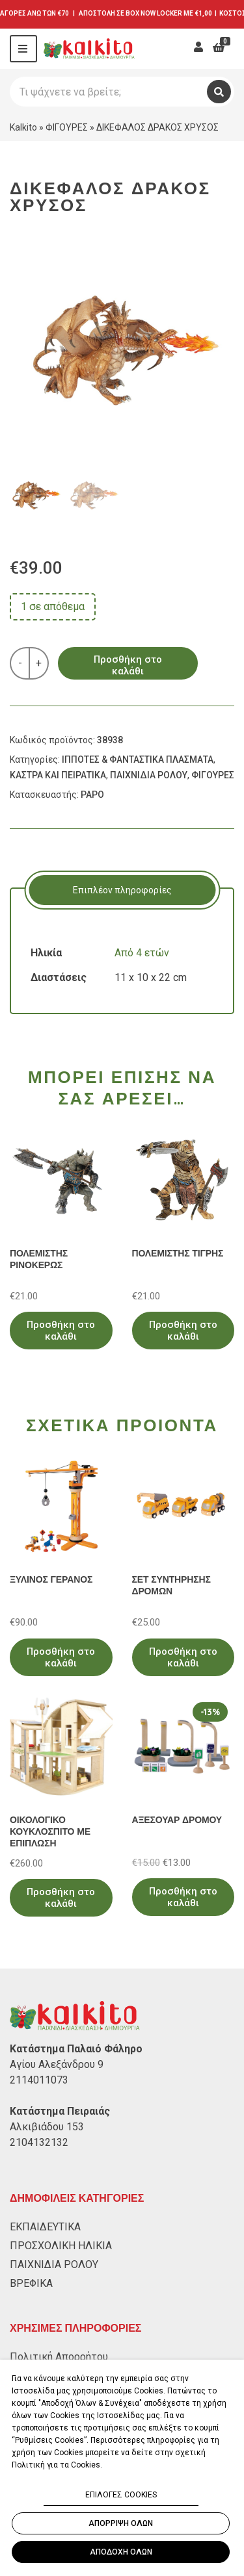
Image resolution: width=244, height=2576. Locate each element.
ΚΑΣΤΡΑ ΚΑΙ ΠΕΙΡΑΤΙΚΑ (58, 775)
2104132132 (39, 2142)
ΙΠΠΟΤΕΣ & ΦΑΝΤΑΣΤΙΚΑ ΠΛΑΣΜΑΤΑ (137, 759)
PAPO (92, 794)
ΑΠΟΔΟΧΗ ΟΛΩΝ (121, 2552)
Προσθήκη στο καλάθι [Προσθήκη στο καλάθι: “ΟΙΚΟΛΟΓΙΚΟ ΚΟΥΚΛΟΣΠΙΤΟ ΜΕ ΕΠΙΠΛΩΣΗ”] (61, 1897)
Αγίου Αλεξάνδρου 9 (56, 2064)
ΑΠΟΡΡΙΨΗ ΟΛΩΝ (120, 2523)
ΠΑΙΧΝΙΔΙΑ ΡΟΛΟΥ (148, 775)
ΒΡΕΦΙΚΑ (31, 2283)
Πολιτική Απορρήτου (59, 2357)
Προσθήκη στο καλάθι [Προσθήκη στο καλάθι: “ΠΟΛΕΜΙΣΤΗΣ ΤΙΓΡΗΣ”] (183, 1330)
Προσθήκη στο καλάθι (128, 665)
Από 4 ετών (142, 953)
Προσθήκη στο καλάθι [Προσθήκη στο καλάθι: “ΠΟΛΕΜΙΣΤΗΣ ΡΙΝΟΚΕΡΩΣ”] (61, 1330)
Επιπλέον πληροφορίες (122, 890)
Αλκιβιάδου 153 (47, 2127)
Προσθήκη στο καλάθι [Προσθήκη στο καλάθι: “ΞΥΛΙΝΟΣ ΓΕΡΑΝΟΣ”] (61, 1657)
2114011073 (39, 2080)
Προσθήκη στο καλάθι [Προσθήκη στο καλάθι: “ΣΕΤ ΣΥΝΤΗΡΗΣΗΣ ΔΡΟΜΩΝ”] (183, 1657)
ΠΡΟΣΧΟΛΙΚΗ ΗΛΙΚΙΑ (61, 2245)
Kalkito (23, 127)
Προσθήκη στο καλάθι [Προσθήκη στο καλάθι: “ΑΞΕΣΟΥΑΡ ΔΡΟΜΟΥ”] (183, 1897)
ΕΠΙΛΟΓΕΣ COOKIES (121, 2494)
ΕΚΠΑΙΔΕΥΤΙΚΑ (45, 2227)
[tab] (122, 890)
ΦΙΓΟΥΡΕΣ (67, 127)
